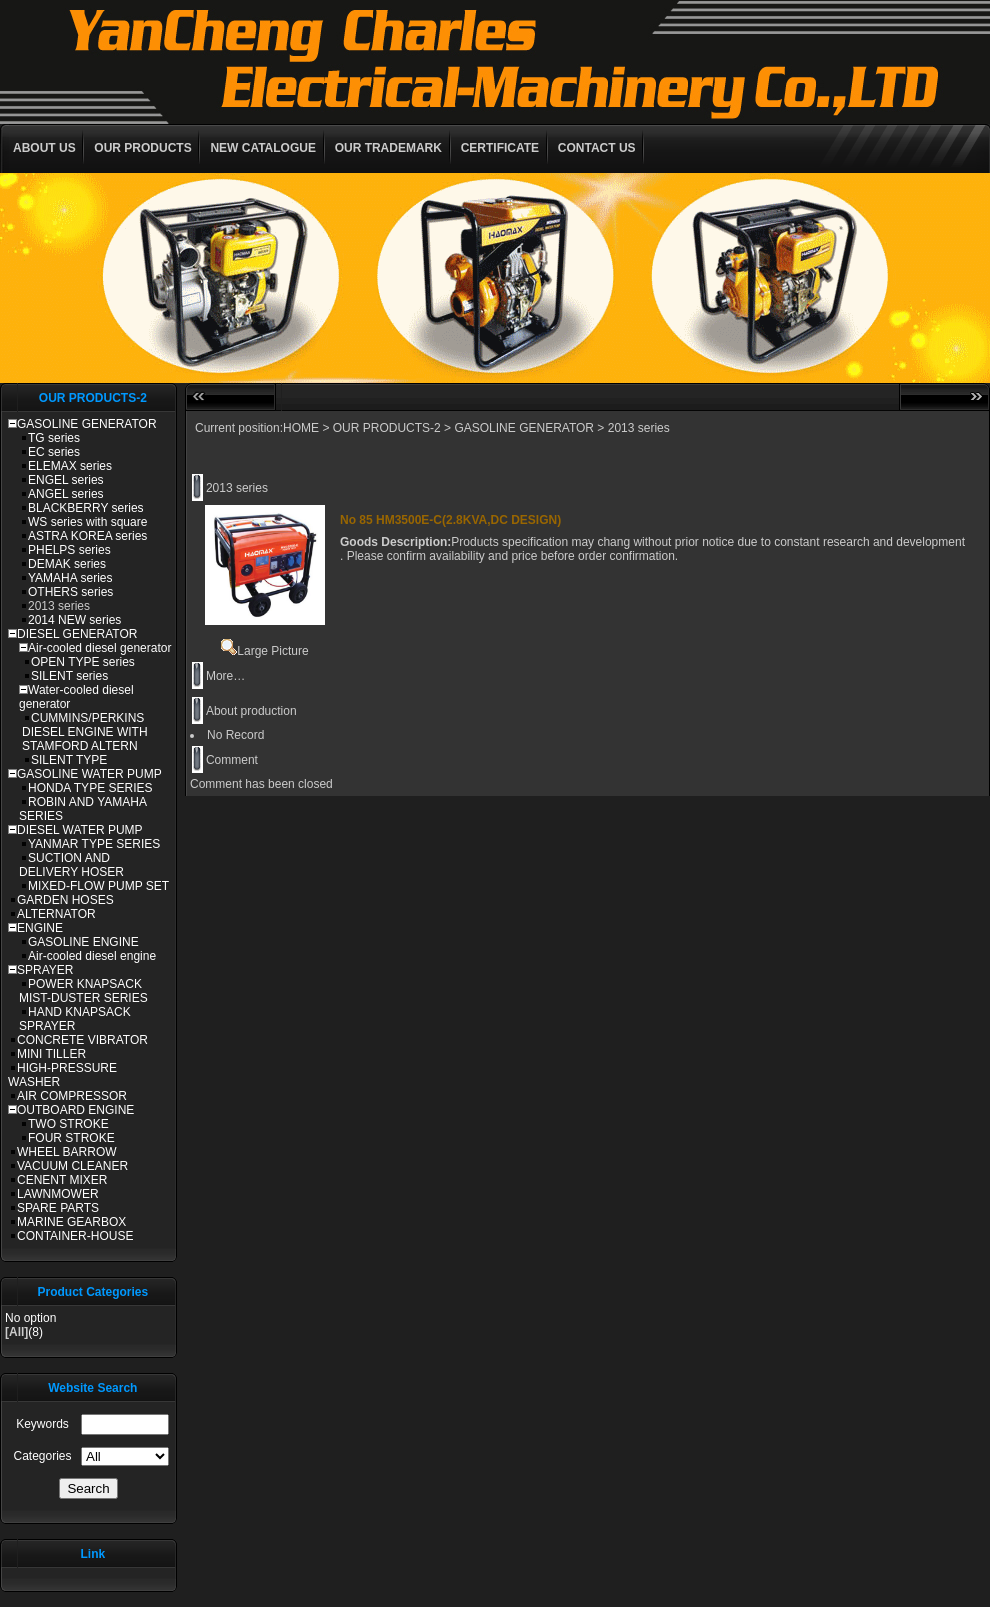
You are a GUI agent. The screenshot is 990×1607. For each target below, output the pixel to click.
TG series (54, 438)
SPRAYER (45, 970)
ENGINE (40, 928)
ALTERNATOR (56, 914)
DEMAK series (67, 564)
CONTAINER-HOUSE (75, 1236)
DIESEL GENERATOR (77, 634)
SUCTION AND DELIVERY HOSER (71, 865)
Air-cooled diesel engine (92, 956)
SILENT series (69, 676)
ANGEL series (66, 494)
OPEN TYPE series (83, 662)
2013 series (59, 606)
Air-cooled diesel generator (99, 648)
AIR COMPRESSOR (72, 1096)
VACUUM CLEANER (72, 1166)
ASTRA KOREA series (87, 536)
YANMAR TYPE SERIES (94, 844)
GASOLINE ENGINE (83, 942)
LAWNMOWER (58, 1194)
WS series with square (87, 522)
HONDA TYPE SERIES (90, 788)
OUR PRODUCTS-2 (387, 428)
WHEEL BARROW (67, 1152)
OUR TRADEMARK (388, 148)
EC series (54, 452)
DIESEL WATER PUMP (80, 830)
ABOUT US (44, 148)
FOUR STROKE (71, 1138)
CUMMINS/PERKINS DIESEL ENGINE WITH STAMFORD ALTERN (85, 732)
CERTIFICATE (500, 148)
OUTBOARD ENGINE (75, 1110)
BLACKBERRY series (86, 508)
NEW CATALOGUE (263, 148)
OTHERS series (70, 592)
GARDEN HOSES (65, 900)
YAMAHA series (70, 578)
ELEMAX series (70, 466)
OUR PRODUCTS (142, 148)
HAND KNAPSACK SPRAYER (75, 1019)
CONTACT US (597, 148)
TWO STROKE (68, 1124)
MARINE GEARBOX (71, 1222)
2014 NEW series (74, 620)
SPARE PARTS (58, 1208)
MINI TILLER (51, 1054)
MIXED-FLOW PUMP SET (98, 886)
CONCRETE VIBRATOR (82, 1040)
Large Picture (264, 651)
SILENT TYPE (69, 760)
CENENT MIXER (62, 1180)
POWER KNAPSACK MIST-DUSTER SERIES (83, 991)
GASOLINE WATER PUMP (89, 774)
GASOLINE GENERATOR (87, 424)
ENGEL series (66, 480)
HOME (301, 428)
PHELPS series (69, 550)
